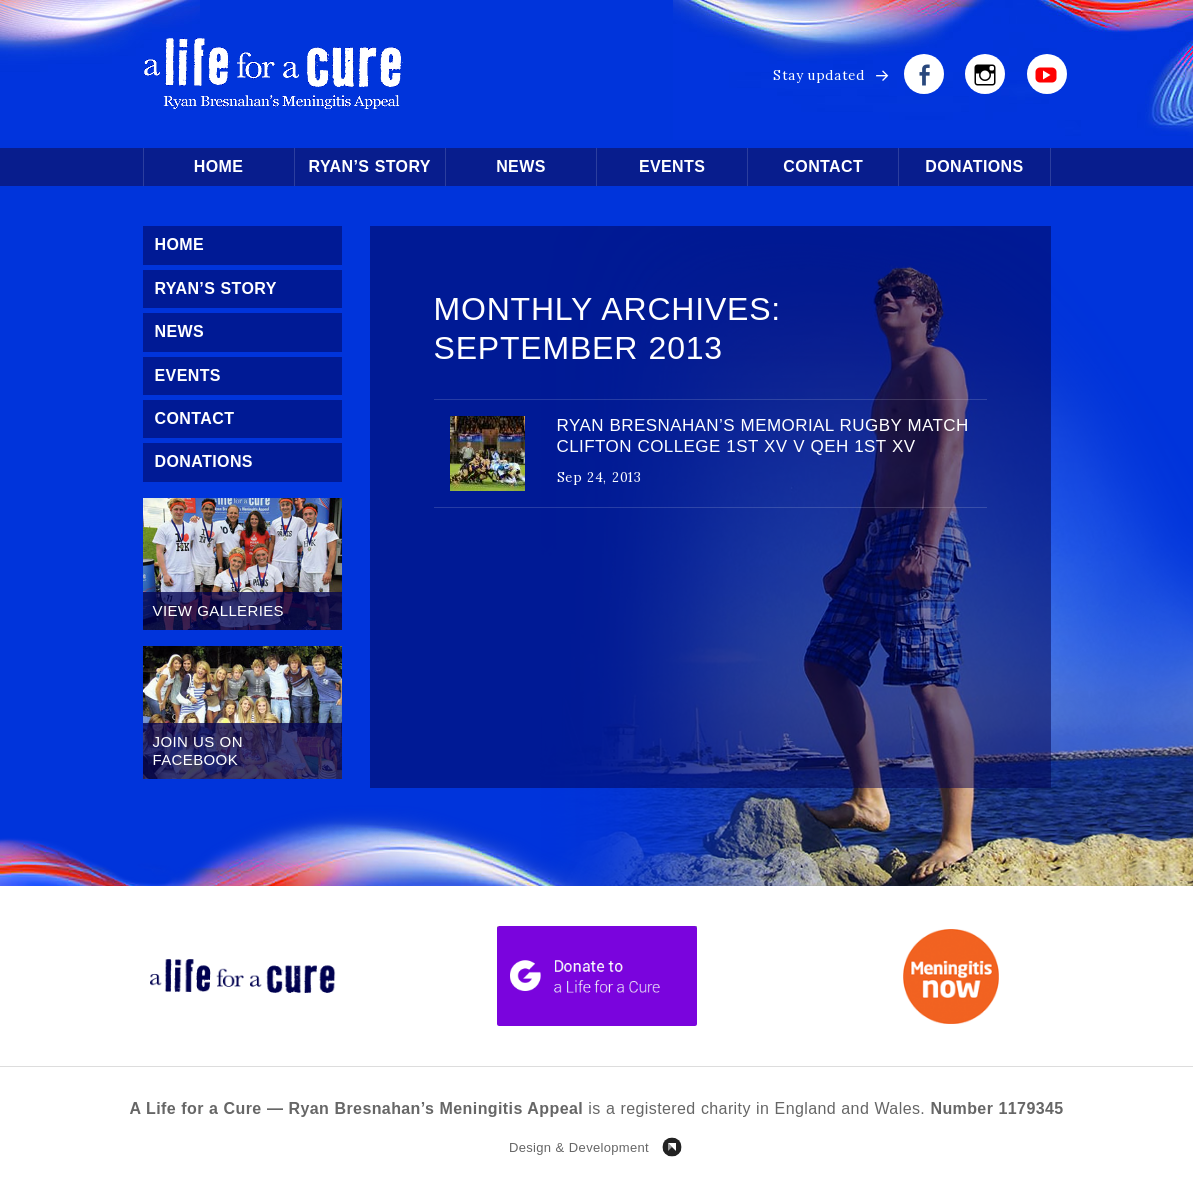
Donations (974, 166)
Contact (823, 166)
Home (219, 166)
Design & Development (579, 1147)
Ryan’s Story (370, 166)
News (521, 166)
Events (672, 166)
